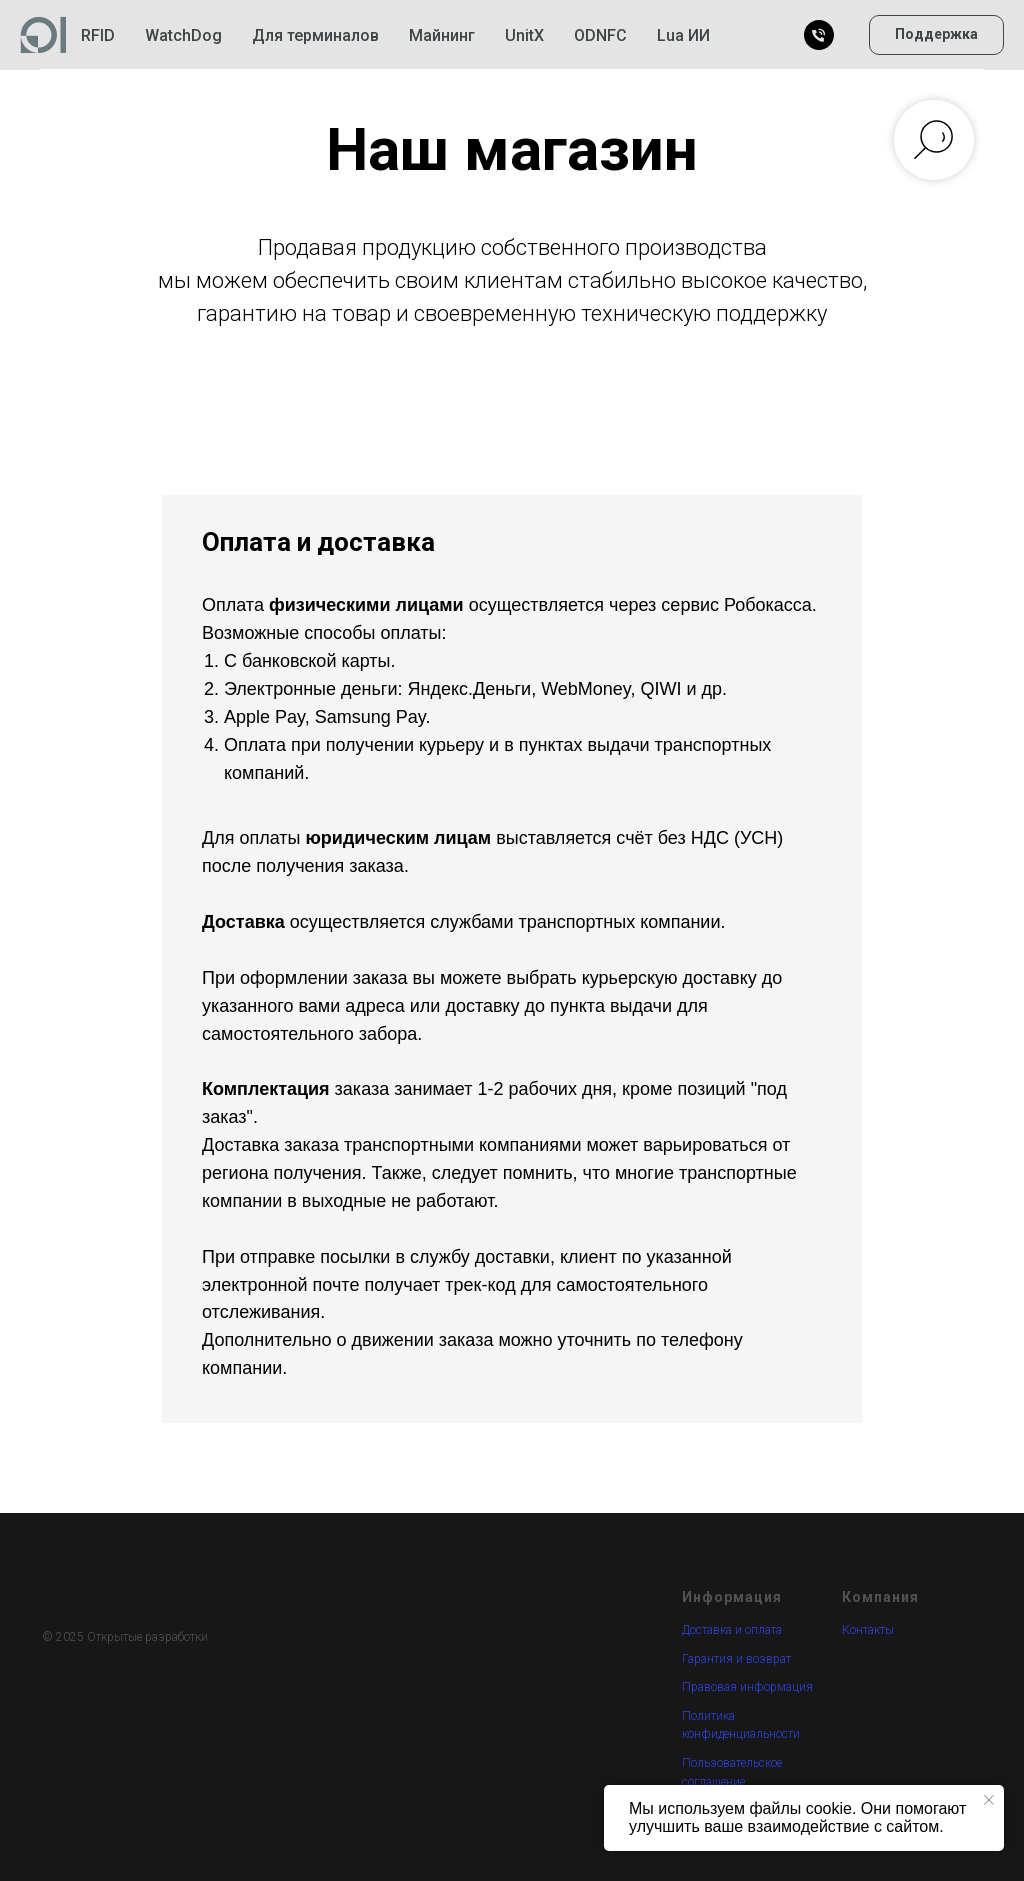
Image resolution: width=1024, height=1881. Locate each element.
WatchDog (183, 35)
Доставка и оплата (732, 1630)
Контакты (868, 1630)
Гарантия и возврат (736, 1659)
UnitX (524, 35)
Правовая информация (747, 1687)
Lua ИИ (683, 35)
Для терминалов (315, 35)
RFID (98, 35)
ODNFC (600, 35)
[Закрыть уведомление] (989, 1800)
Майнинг (442, 35)
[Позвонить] (819, 35)
